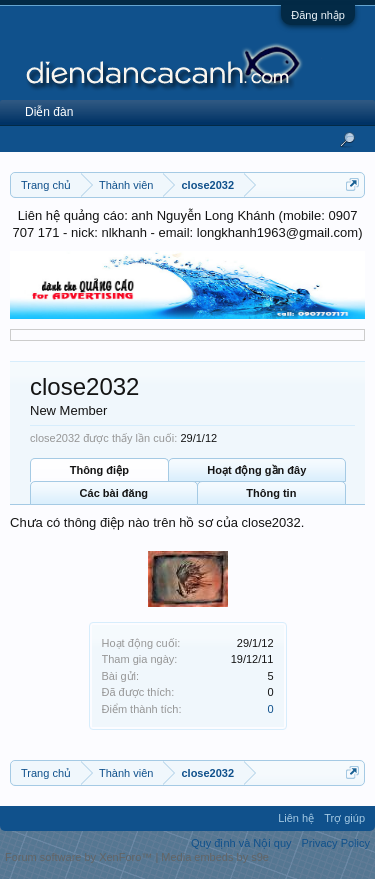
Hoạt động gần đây (256, 470)
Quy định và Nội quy (241, 843)
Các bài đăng (114, 493)
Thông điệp (99, 470)
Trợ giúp (344, 818)
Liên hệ (296, 818)
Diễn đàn (49, 112)
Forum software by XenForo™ (80, 857)
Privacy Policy (336, 843)
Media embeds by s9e (215, 857)
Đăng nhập (318, 15)
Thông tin (271, 493)
